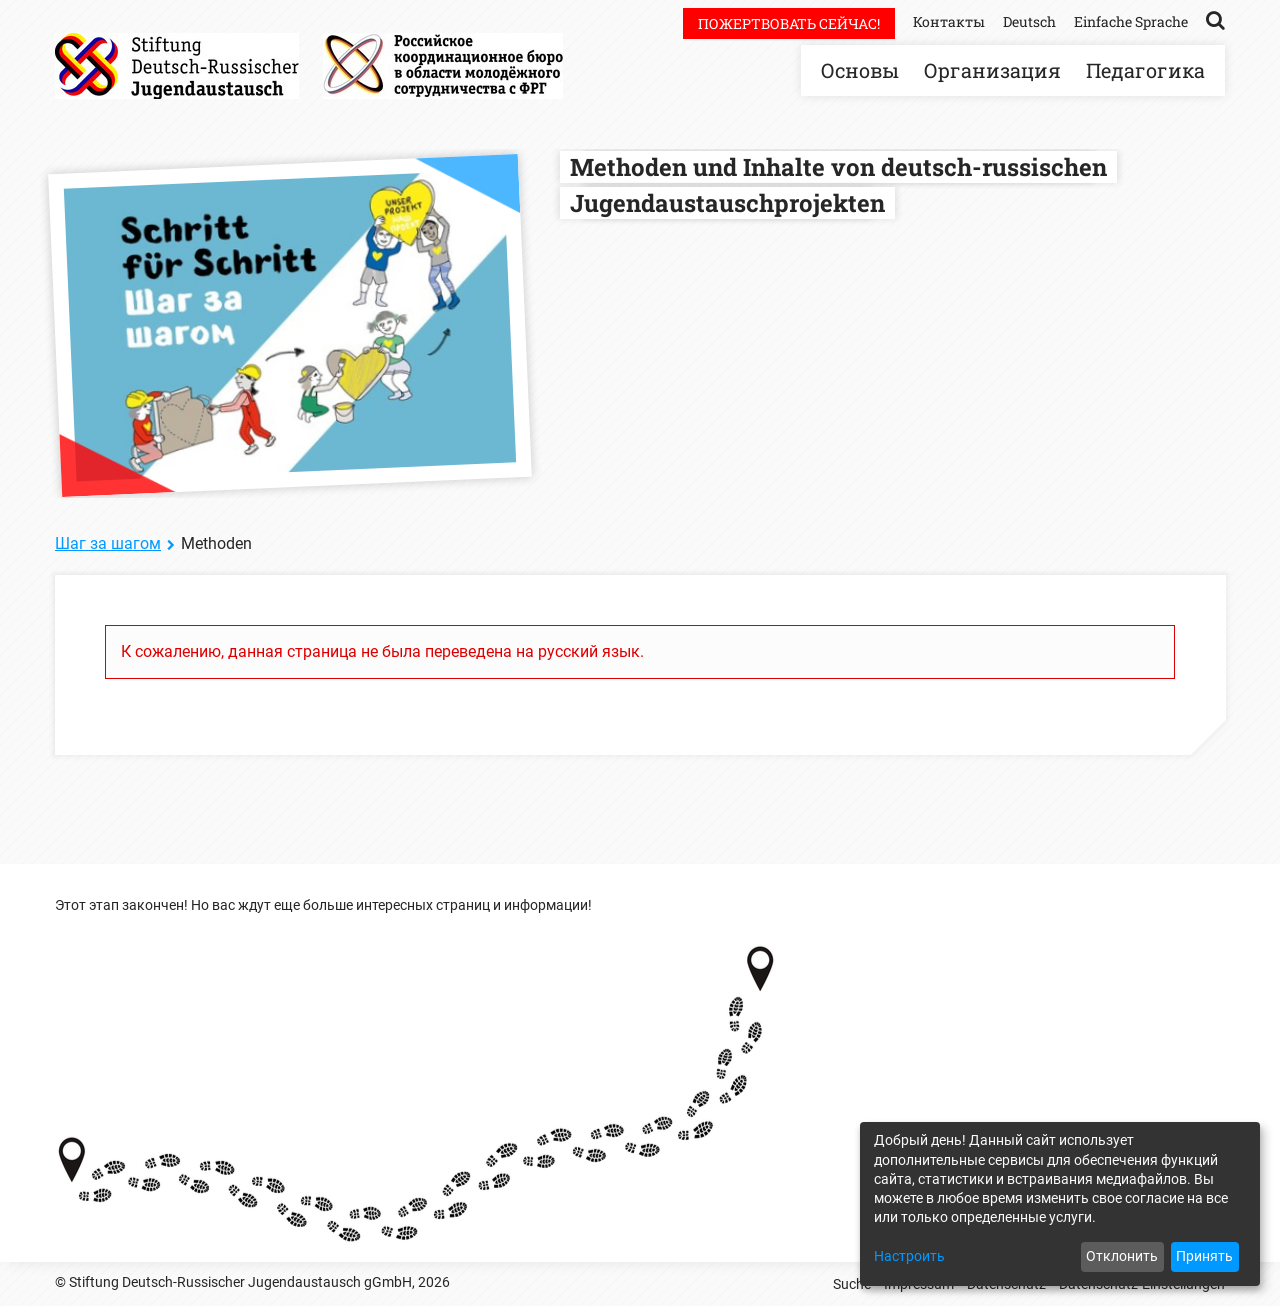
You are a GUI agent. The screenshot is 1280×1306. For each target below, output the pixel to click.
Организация (992, 70)
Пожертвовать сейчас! (789, 23)
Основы (860, 70)
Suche (852, 1284)
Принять (1204, 1256)
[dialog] (1060, 1204)
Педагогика (1145, 70)
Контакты (949, 21)
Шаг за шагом (108, 543)
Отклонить (1122, 1256)
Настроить (909, 1256)
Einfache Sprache (1131, 21)
